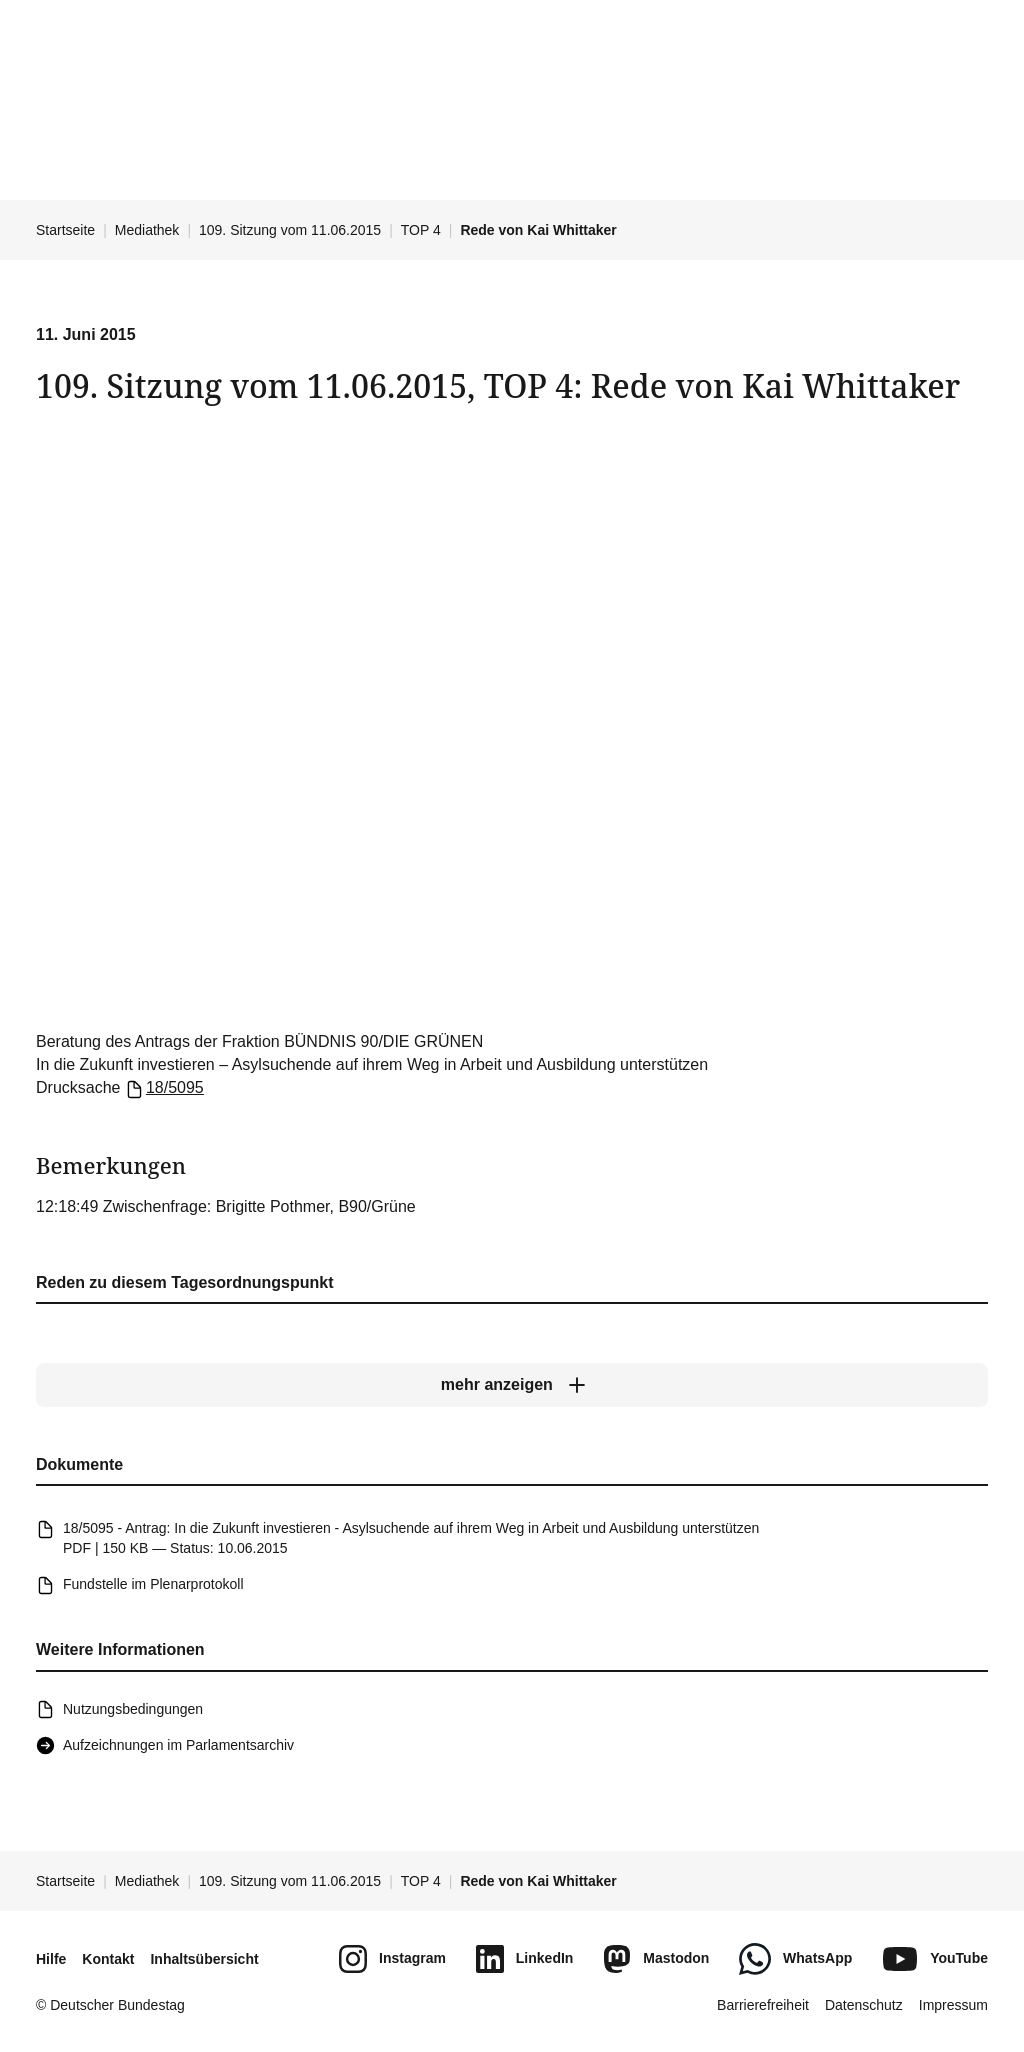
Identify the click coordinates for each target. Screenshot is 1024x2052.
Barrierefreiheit (763, 2005)
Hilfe (51, 1959)
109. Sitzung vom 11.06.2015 (290, 230)
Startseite (65, 230)
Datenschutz (864, 2005)
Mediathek (147, 230)
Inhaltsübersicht (204, 1959)
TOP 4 (421, 230)
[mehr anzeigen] (512, 1386)
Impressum (953, 2005)
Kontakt (108, 1959)
